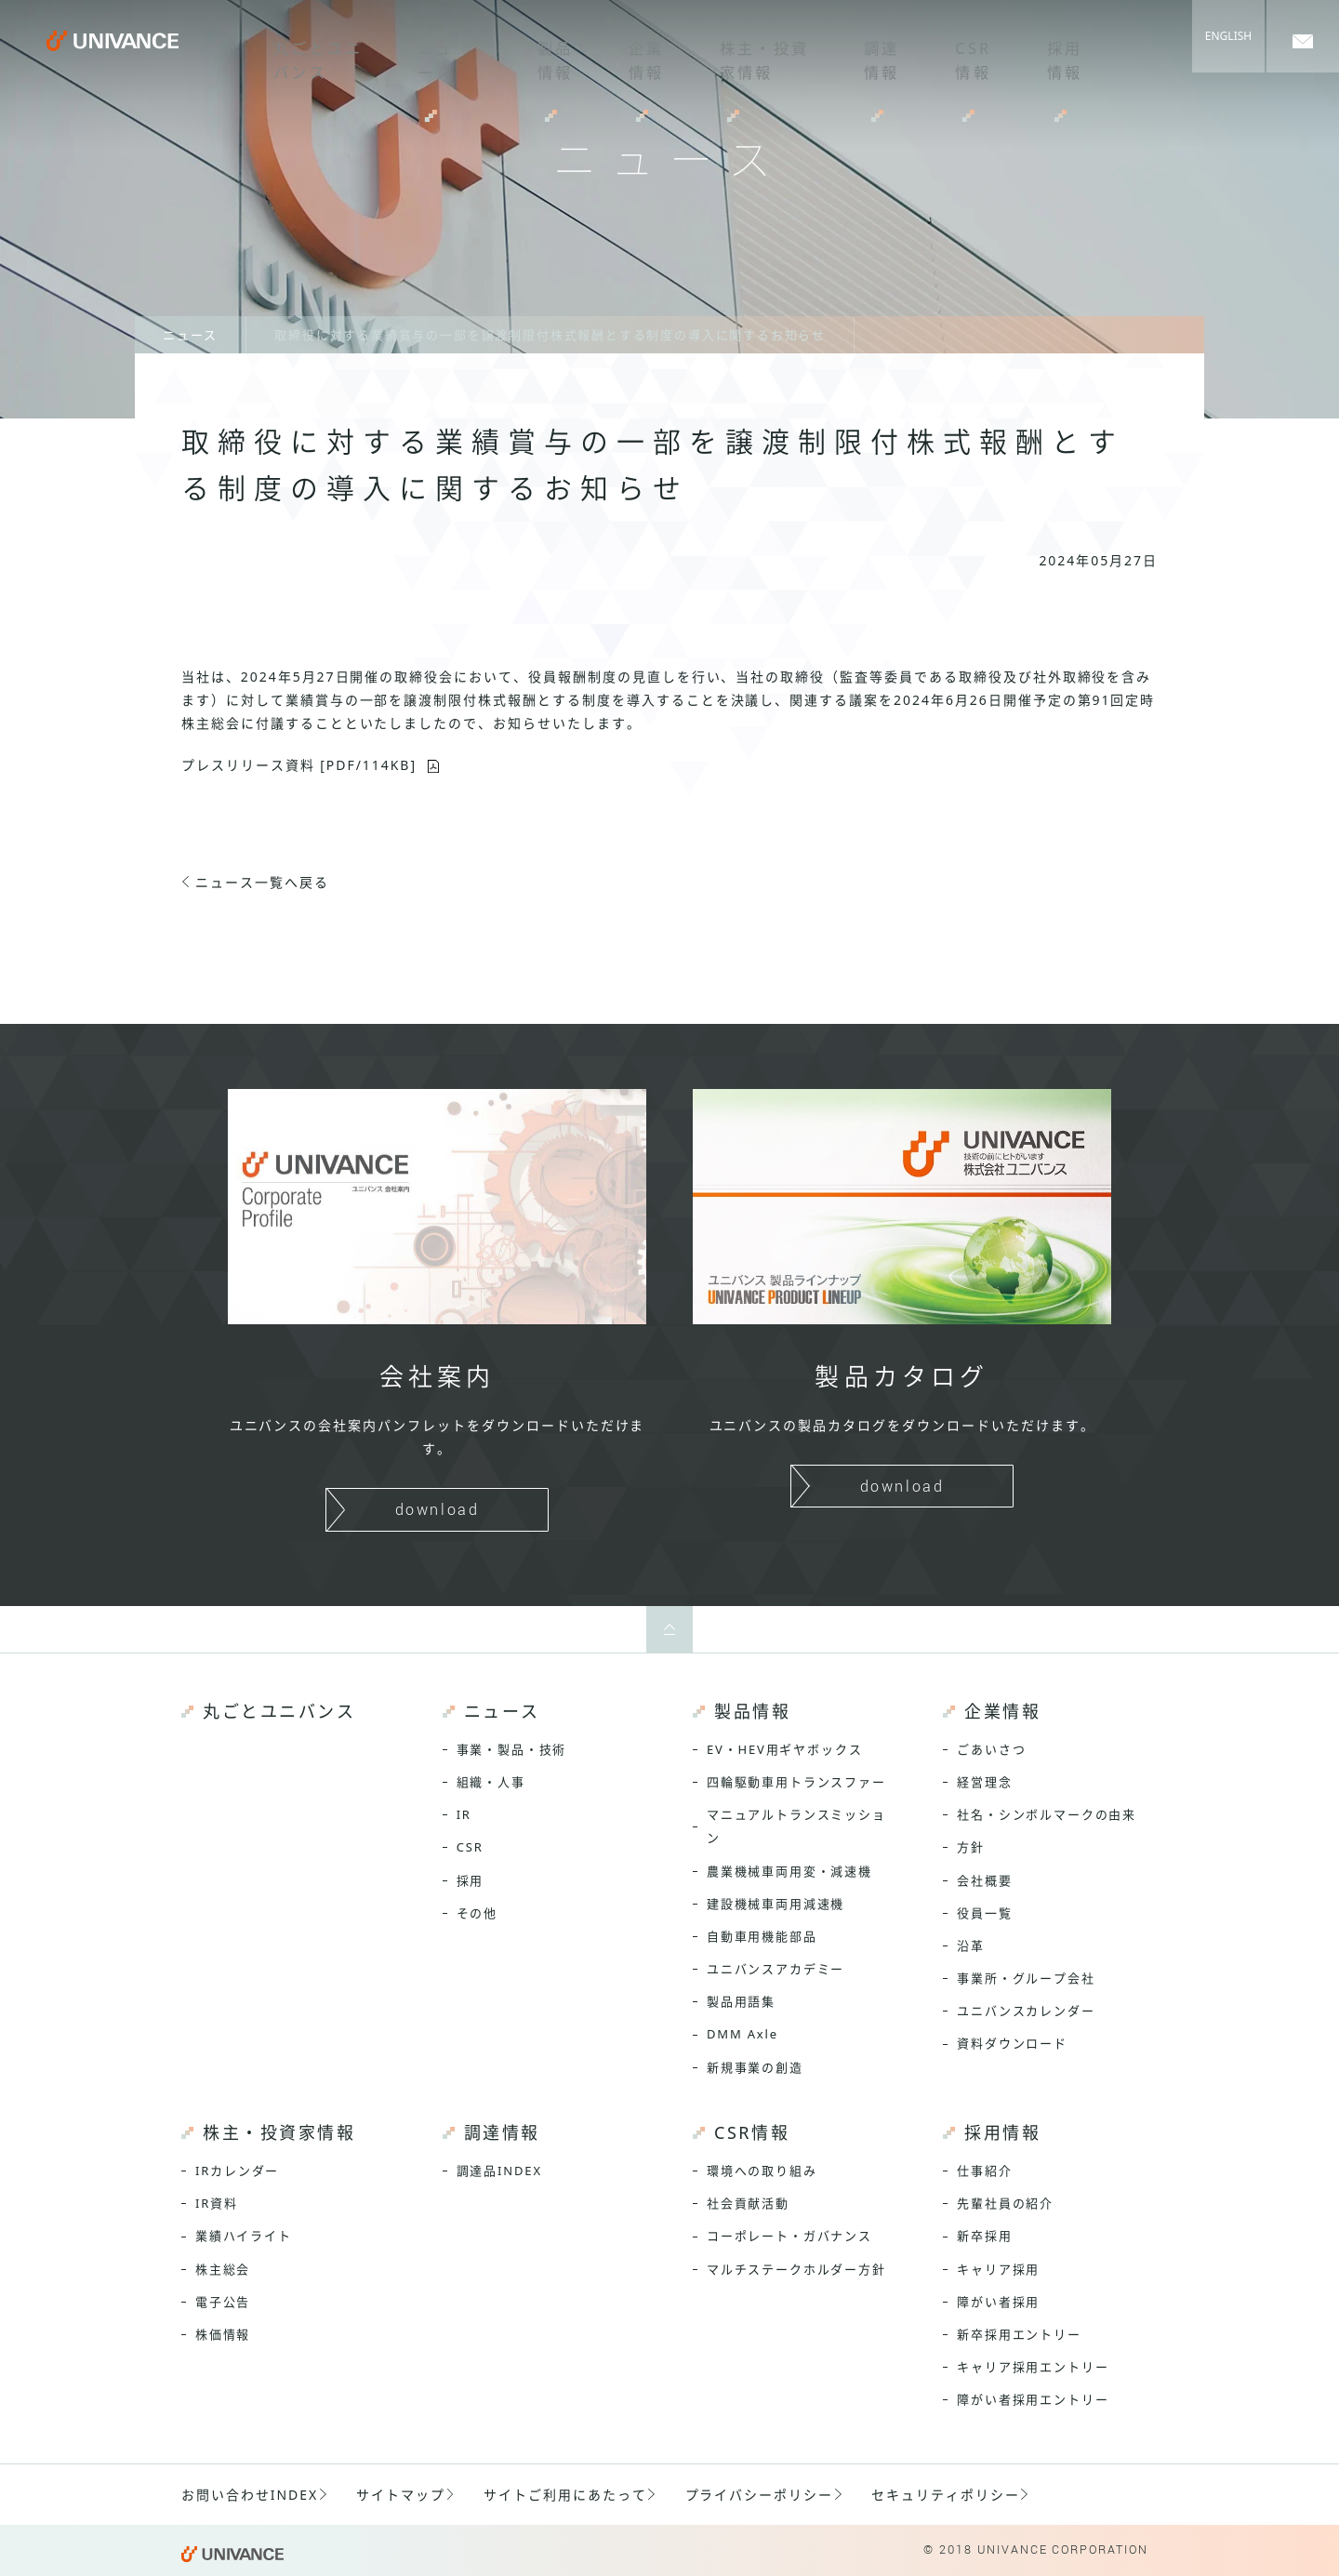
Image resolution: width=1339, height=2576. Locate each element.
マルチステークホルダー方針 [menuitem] (796, 2269)
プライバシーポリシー (759, 2494)
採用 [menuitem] (470, 1880)
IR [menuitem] (464, 1814)
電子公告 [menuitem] (222, 2301)
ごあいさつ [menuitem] (991, 1749)
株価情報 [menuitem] (222, 2334)
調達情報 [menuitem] (854, 51)
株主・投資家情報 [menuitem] (735, 51)
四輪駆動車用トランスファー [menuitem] (796, 1781)
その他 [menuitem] (477, 1913)
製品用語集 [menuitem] (741, 2001)
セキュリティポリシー (945, 2494)
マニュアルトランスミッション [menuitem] (796, 1826)
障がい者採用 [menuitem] (998, 2301)
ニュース (190, 334)
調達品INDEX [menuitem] (499, 2170)
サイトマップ (400, 2494)
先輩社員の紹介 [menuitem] (1005, 2203)
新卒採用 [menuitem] (984, 2235)
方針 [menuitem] (971, 1847)
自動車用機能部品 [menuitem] (762, 1936)
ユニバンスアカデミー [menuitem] (775, 1968)
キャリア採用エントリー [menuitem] (1032, 2366)
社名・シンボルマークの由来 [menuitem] (1046, 1814)
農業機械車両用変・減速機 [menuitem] (789, 1871)
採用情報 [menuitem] (1033, 51)
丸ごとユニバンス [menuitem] (289, 51)
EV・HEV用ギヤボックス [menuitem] (784, 1749)
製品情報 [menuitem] (525, 51)
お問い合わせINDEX (249, 2494)
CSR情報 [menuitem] (944, 51)
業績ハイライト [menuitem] (243, 2235)
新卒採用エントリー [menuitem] (1018, 2334)
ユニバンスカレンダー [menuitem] (1025, 2010)
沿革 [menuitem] (971, 1945)
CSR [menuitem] (470, 1847)
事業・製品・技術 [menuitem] (512, 1749)
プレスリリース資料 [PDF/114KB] (299, 765)
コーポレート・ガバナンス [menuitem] (789, 2235)
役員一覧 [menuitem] (984, 1913)
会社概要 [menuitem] (984, 1880)
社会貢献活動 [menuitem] (748, 2203)
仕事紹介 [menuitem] (984, 2170)
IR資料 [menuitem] (216, 2203)
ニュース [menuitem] (408, 51)
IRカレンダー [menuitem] (237, 2170)
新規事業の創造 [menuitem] (755, 2067)
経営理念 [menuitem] (984, 1781)
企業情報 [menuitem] (614, 51)
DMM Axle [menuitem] (742, 2033)
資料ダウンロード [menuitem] (1012, 2043)
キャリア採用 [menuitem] (998, 2269)
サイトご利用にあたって (565, 2494)
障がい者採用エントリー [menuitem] (1032, 2399)
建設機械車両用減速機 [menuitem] (775, 1903)
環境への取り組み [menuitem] (762, 2170)
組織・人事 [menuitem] (491, 1781)
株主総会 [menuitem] (222, 2269)
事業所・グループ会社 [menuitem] (1025, 1978)
